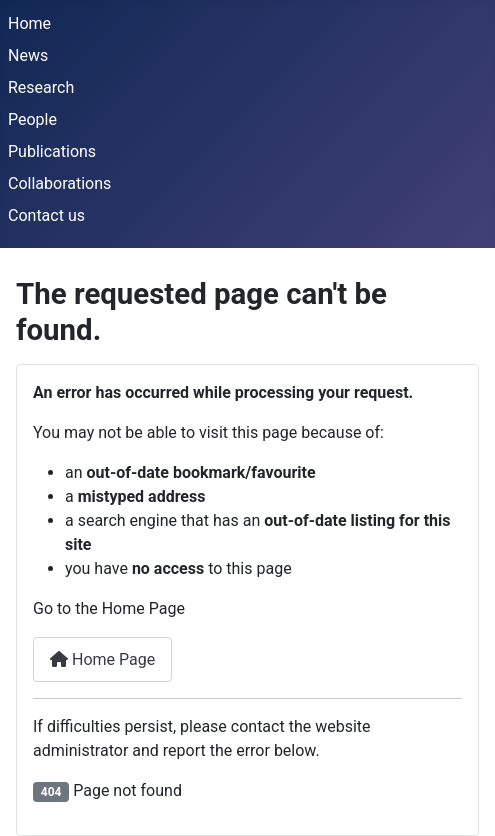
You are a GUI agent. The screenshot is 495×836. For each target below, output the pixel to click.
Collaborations (59, 183)
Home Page (102, 659)
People (32, 119)
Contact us (46, 215)
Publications (52, 151)
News (28, 55)
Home (29, 23)
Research (41, 87)
